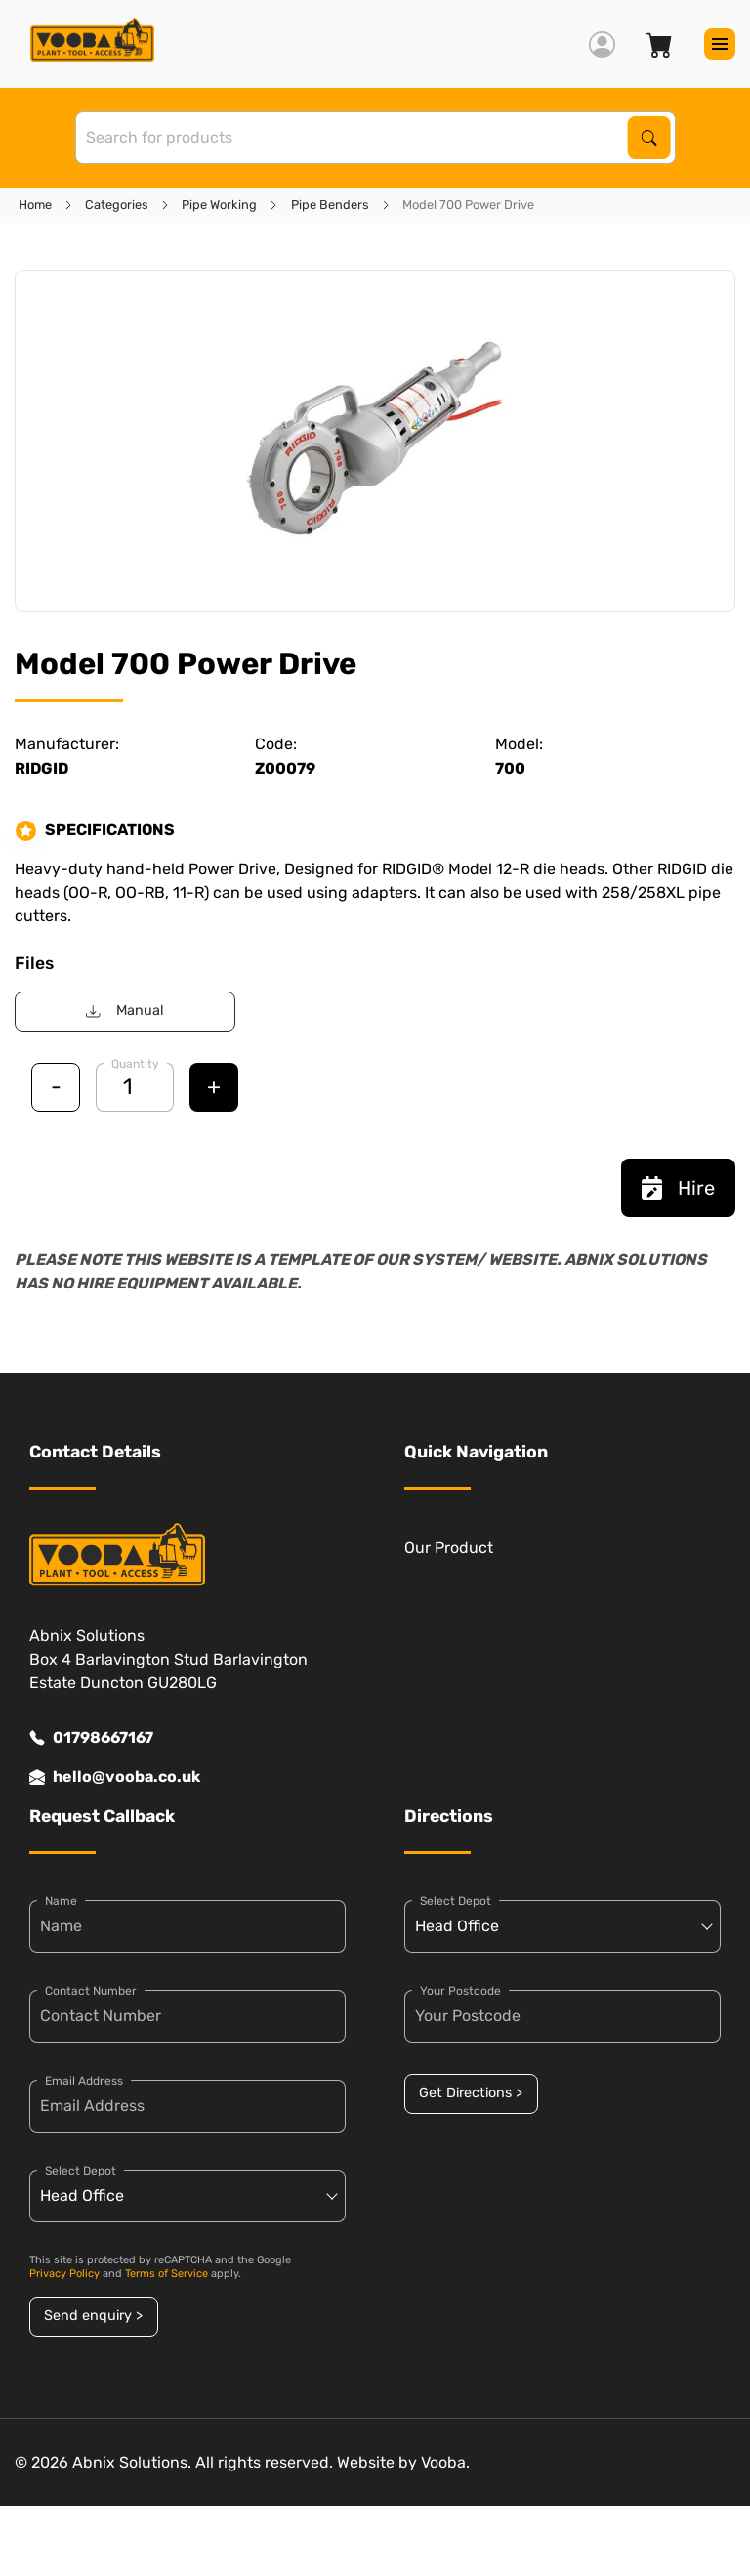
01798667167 (91, 1738)
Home (35, 204)
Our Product (448, 1548)
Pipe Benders (330, 204)
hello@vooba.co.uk (114, 1777)
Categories (116, 204)
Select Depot (80, 2170)
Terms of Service (166, 2273)
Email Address (84, 2081)
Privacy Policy (64, 2273)
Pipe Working (219, 204)
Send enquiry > (93, 2315)
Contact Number (91, 1991)
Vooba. (445, 2462)
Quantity (135, 1064)
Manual (124, 1010)
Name (61, 1901)
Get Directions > (470, 2093)
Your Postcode (460, 1991)
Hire (678, 1188)
